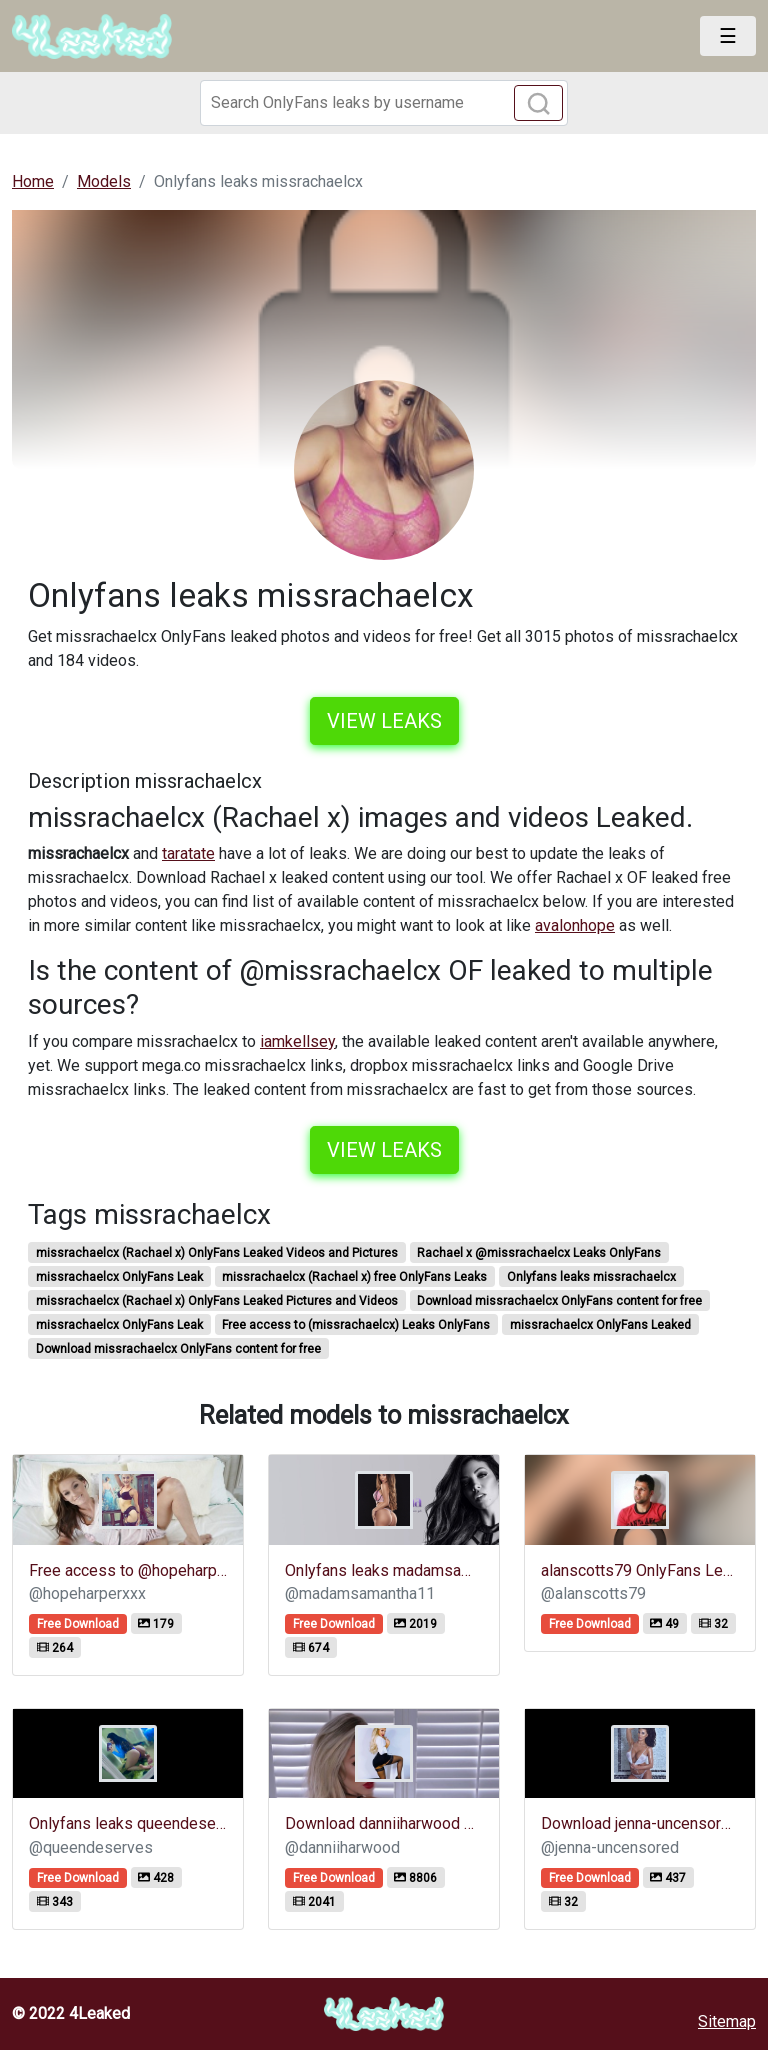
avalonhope (575, 925)
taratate (188, 853)
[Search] (384, 103)
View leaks (384, 721)
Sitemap (727, 2021)
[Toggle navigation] (728, 36)
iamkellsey (297, 1041)
